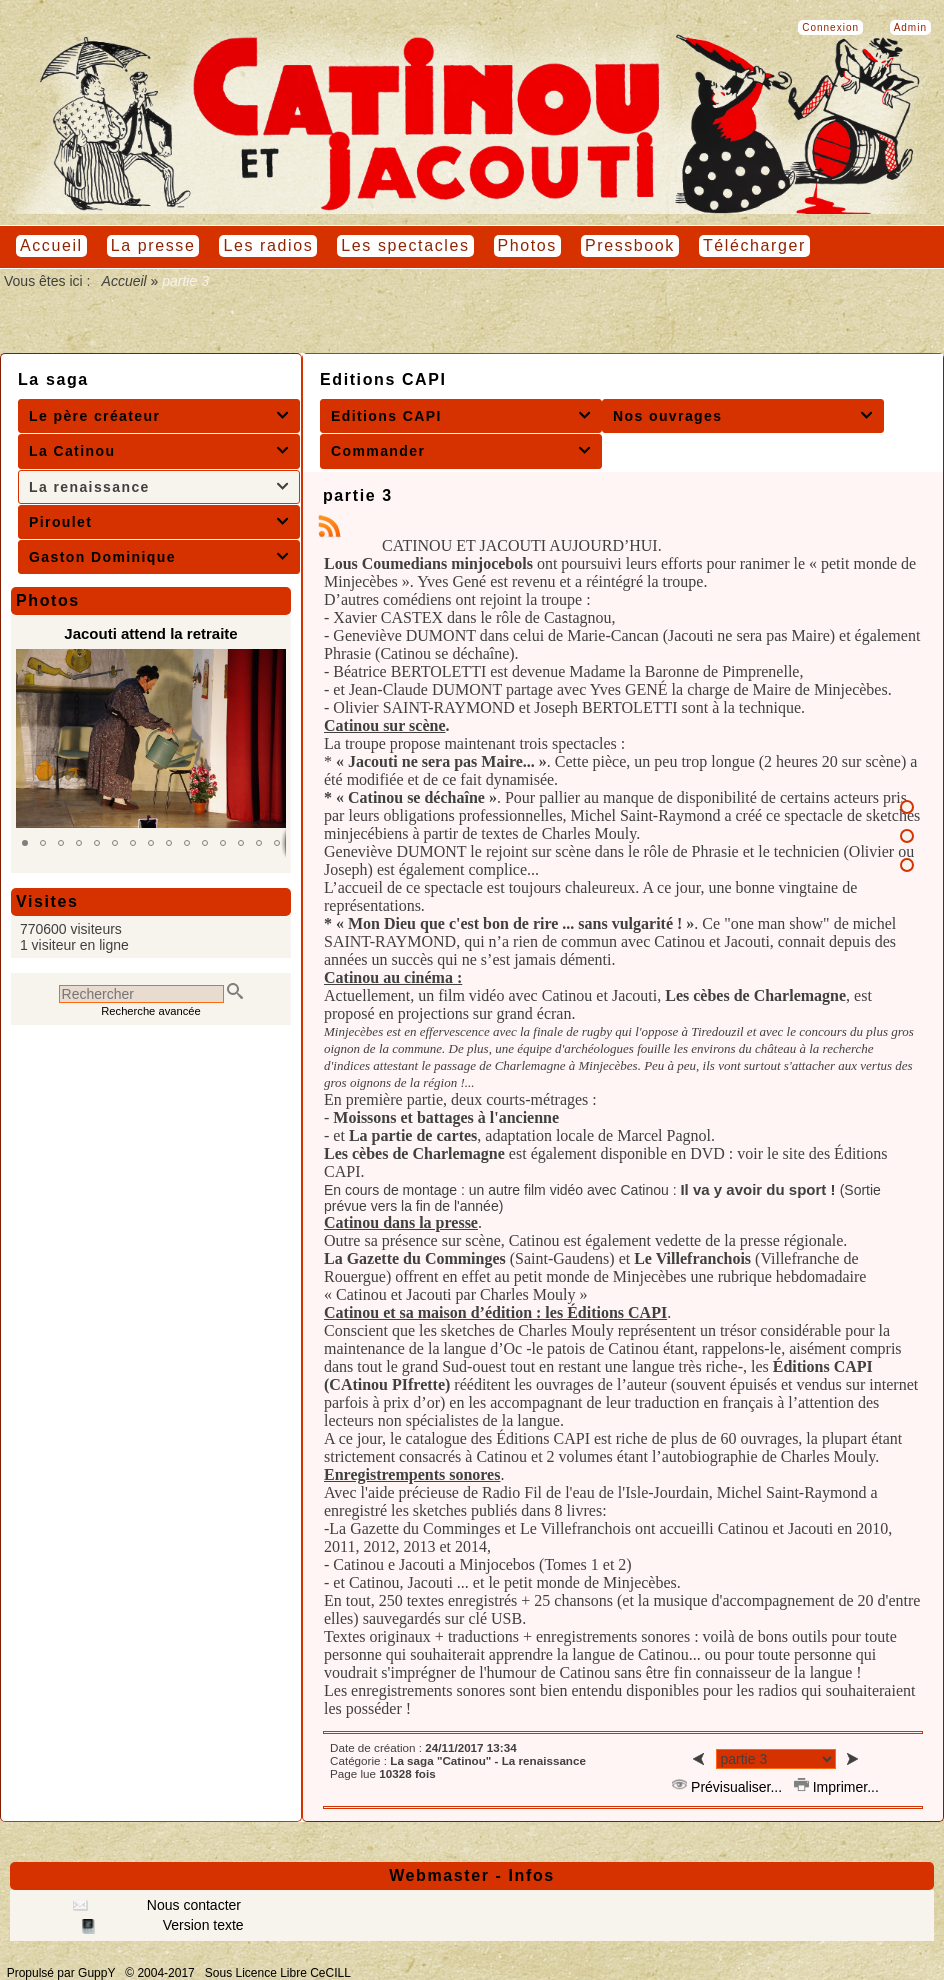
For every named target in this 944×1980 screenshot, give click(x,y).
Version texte (201, 1925)
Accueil (124, 281)
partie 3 (358, 495)
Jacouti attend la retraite (150, 633)
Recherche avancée (151, 1011)
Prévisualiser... (729, 1787)
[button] (25, 843)
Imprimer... (836, 1787)
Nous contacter (192, 1905)
